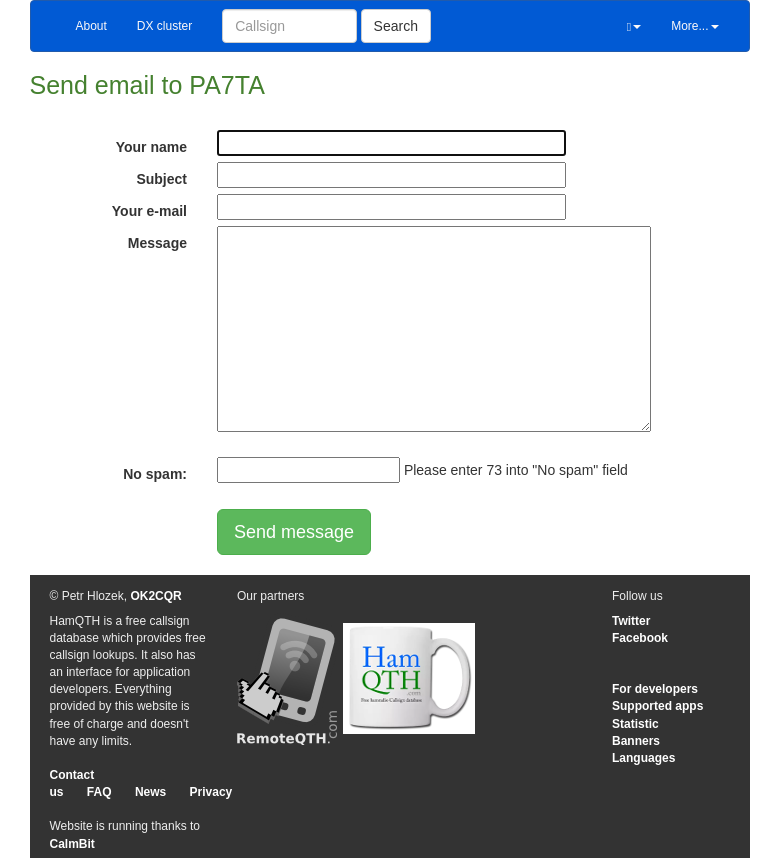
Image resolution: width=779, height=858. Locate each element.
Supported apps (657, 706)
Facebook (640, 638)
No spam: (155, 474)
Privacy (211, 792)
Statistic (635, 724)
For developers (655, 689)
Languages (643, 758)
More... (694, 26)
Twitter (631, 621)
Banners (636, 741)
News (150, 792)
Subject (161, 179)
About (91, 26)
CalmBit (72, 844)
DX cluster (164, 26)
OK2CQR (155, 596)
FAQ (99, 792)
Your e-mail (149, 211)
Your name (151, 147)
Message (157, 243)
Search (396, 26)
